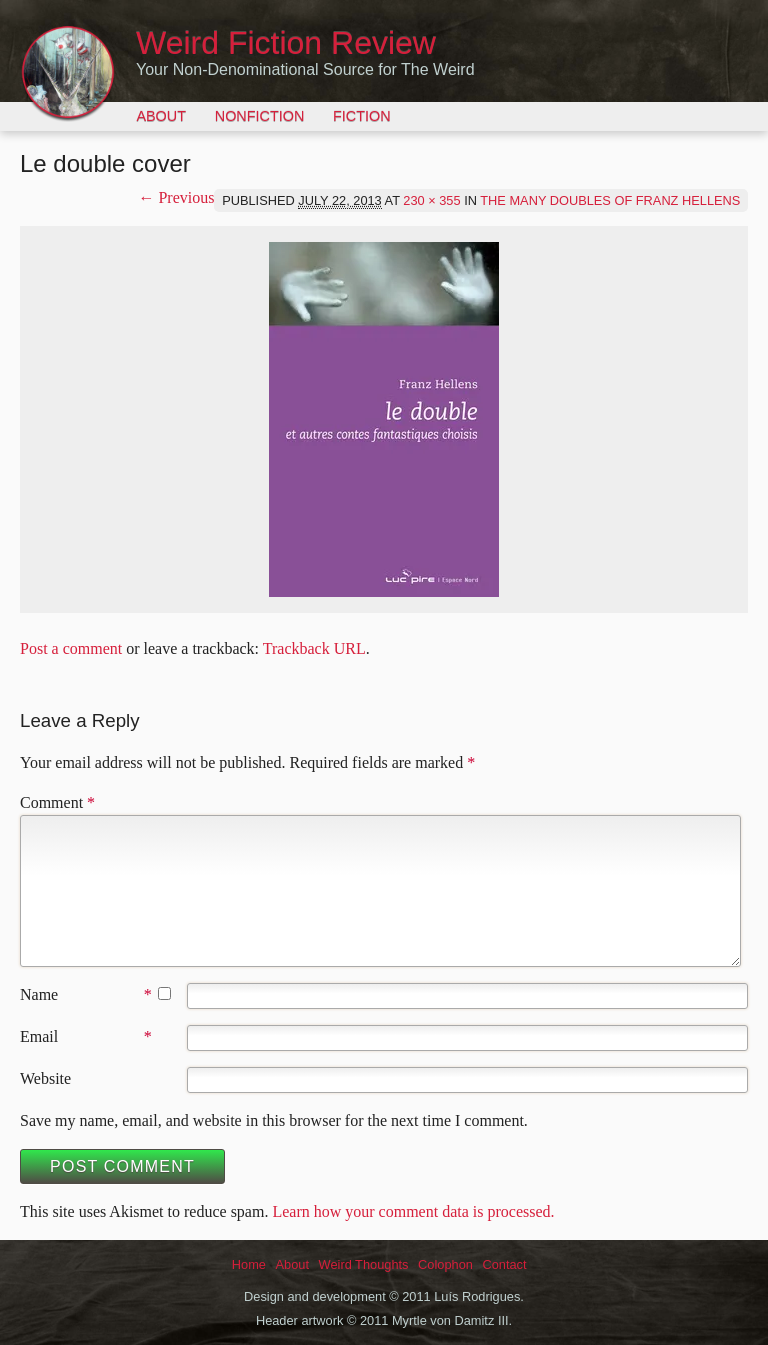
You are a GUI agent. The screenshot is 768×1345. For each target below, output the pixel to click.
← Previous (176, 197)
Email (39, 1036)
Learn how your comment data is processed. (413, 1211)
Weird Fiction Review (286, 43)
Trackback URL (314, 648)
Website (45, 1078)
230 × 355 (431, 200)
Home (249, 1264)
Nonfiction (260, 116)
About (161, 116)
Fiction (362, 116)
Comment (57, 802)
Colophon (445, 1264)
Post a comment (71, 648)
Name (39, 994)
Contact (504, 1264)
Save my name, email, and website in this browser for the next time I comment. (274, 1120)
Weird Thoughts (364, 1264)
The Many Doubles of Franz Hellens (610, 200)
